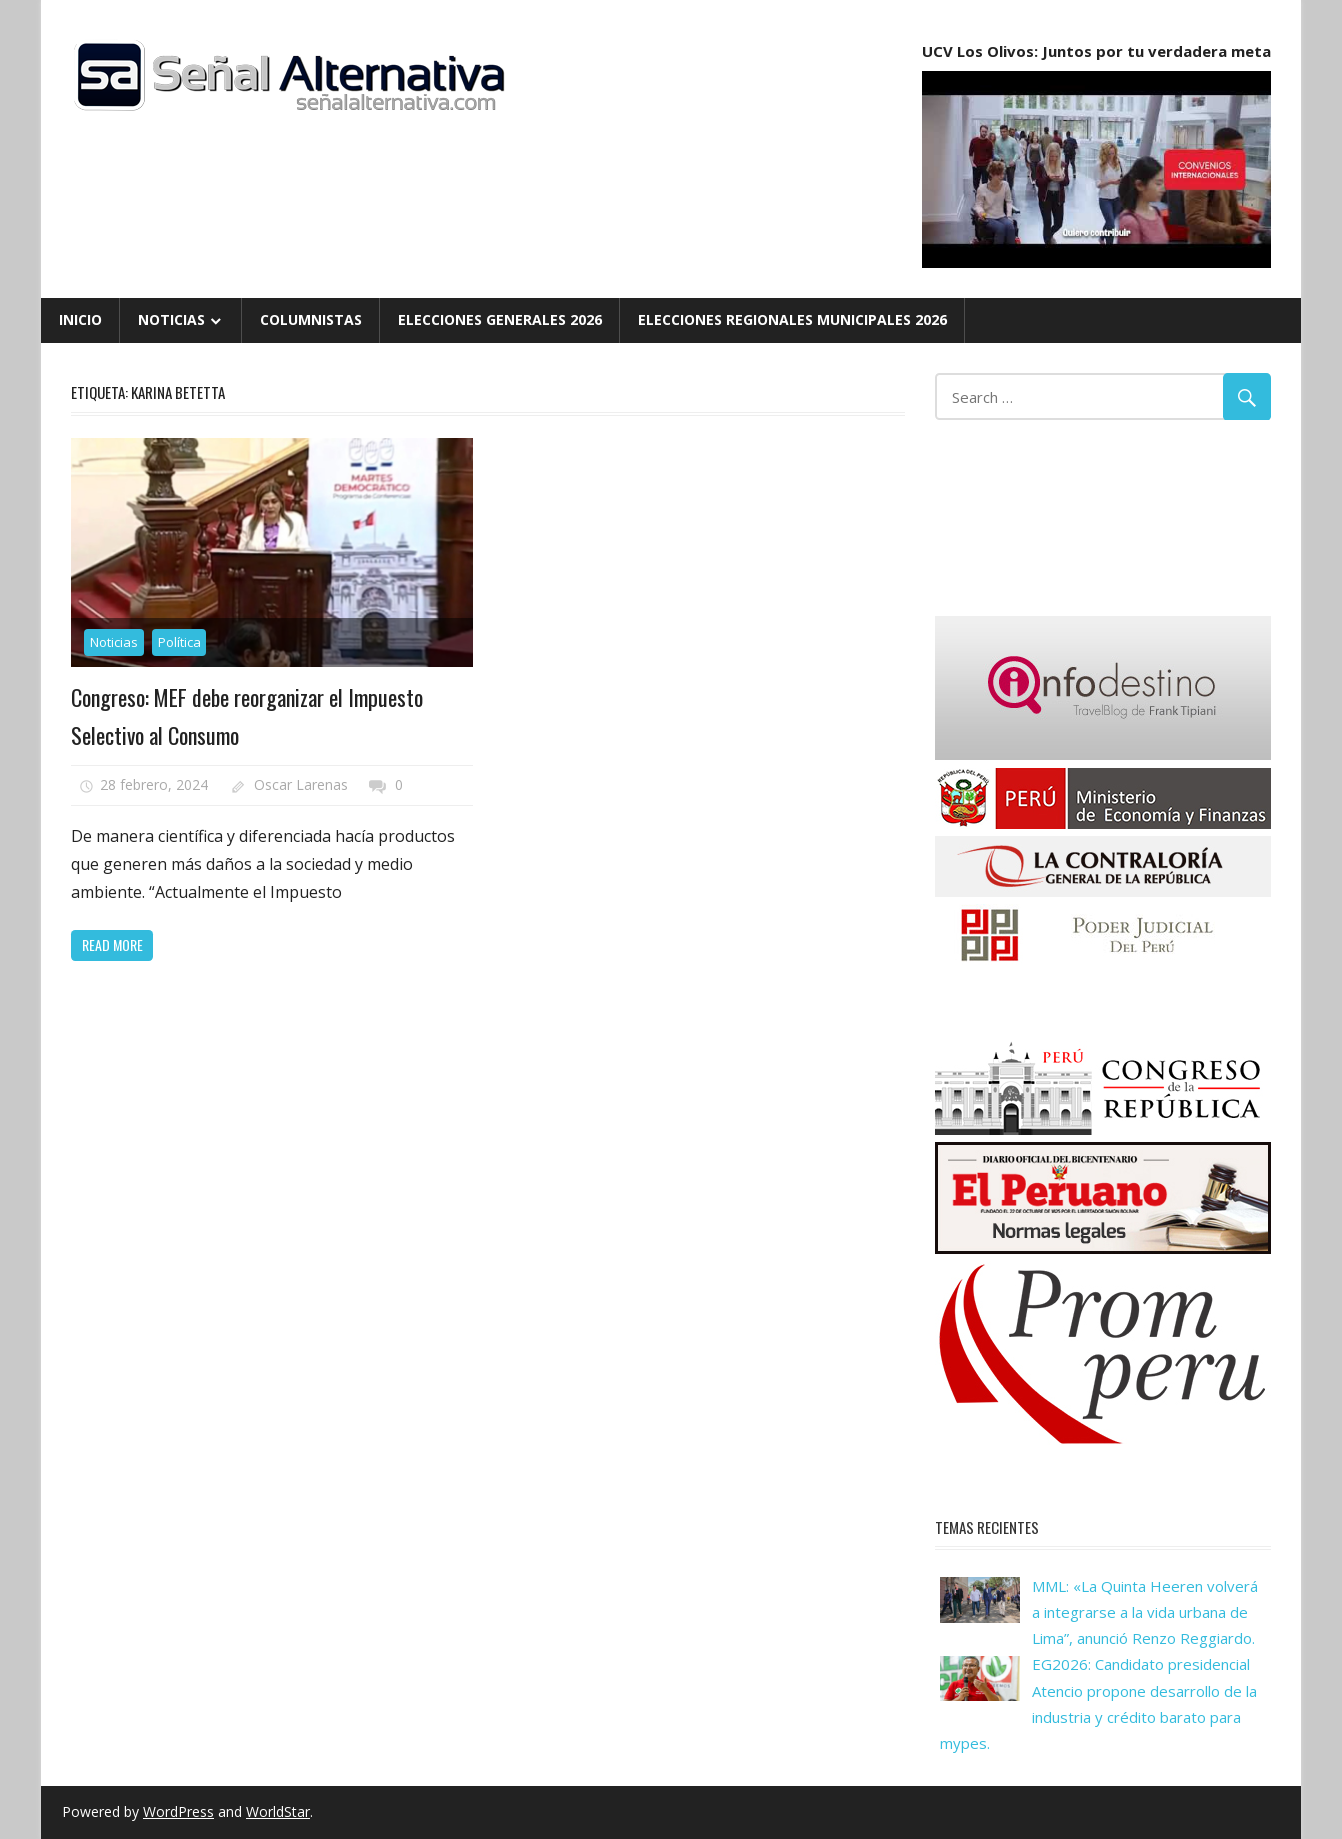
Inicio (80, 319)
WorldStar (278, 1811)
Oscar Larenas (301, 784)
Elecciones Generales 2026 (500, 319)
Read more (112, 944)
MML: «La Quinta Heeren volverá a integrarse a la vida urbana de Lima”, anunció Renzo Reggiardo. (1145, 1612)
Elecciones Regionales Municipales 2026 (792, 319)
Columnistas (311, 319)
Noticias (171, 319)
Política (179, 642)
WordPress (178, 1811)
